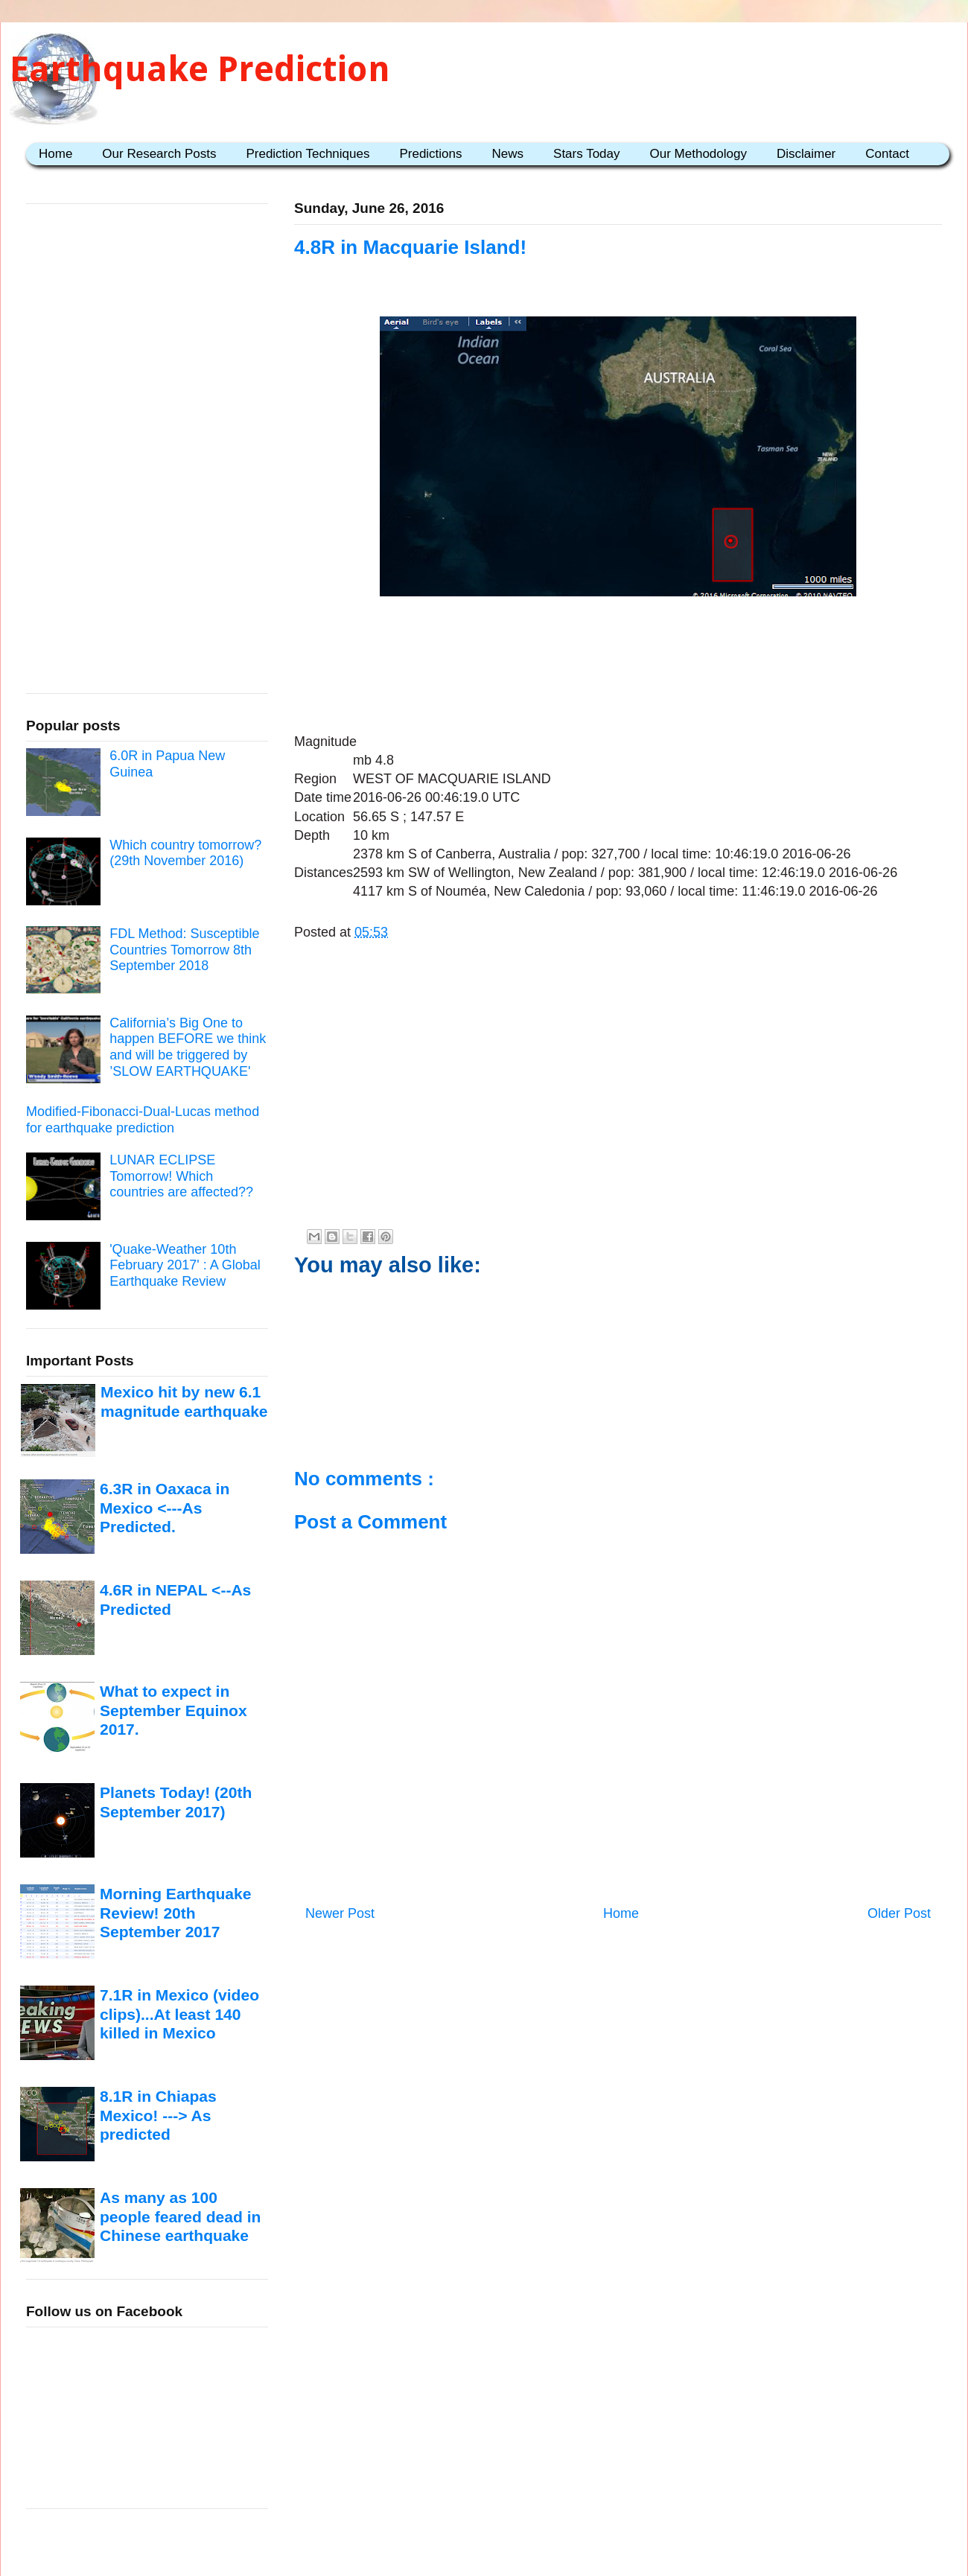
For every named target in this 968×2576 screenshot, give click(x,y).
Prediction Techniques (307, 154)
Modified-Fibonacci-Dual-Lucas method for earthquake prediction (142, 1119)
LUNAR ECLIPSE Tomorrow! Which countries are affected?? (181, 1175)
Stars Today (586, 154)
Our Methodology (698, 154)
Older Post (899, 1913)
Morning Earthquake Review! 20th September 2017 (175, 1912)
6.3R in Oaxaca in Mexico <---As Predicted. (164, 1507)
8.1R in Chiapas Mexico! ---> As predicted (158, 2115)
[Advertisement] (618, 648)
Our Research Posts (159, 154)
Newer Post (340, 1913)
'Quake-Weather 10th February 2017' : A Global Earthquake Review (185, 1265)
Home (55, 154)
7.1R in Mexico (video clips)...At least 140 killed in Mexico (179, 2013)
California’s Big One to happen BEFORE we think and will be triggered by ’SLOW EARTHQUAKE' (187, 1047)
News (508, 154)
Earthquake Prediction (200, 68)
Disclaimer (806, 154)
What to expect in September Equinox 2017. (173, 1710)
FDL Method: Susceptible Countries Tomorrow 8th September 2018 (184, 949)
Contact (887, 154)
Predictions (430, 154)
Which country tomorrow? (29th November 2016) (185, 853)
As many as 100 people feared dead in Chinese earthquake (180, 2216)
